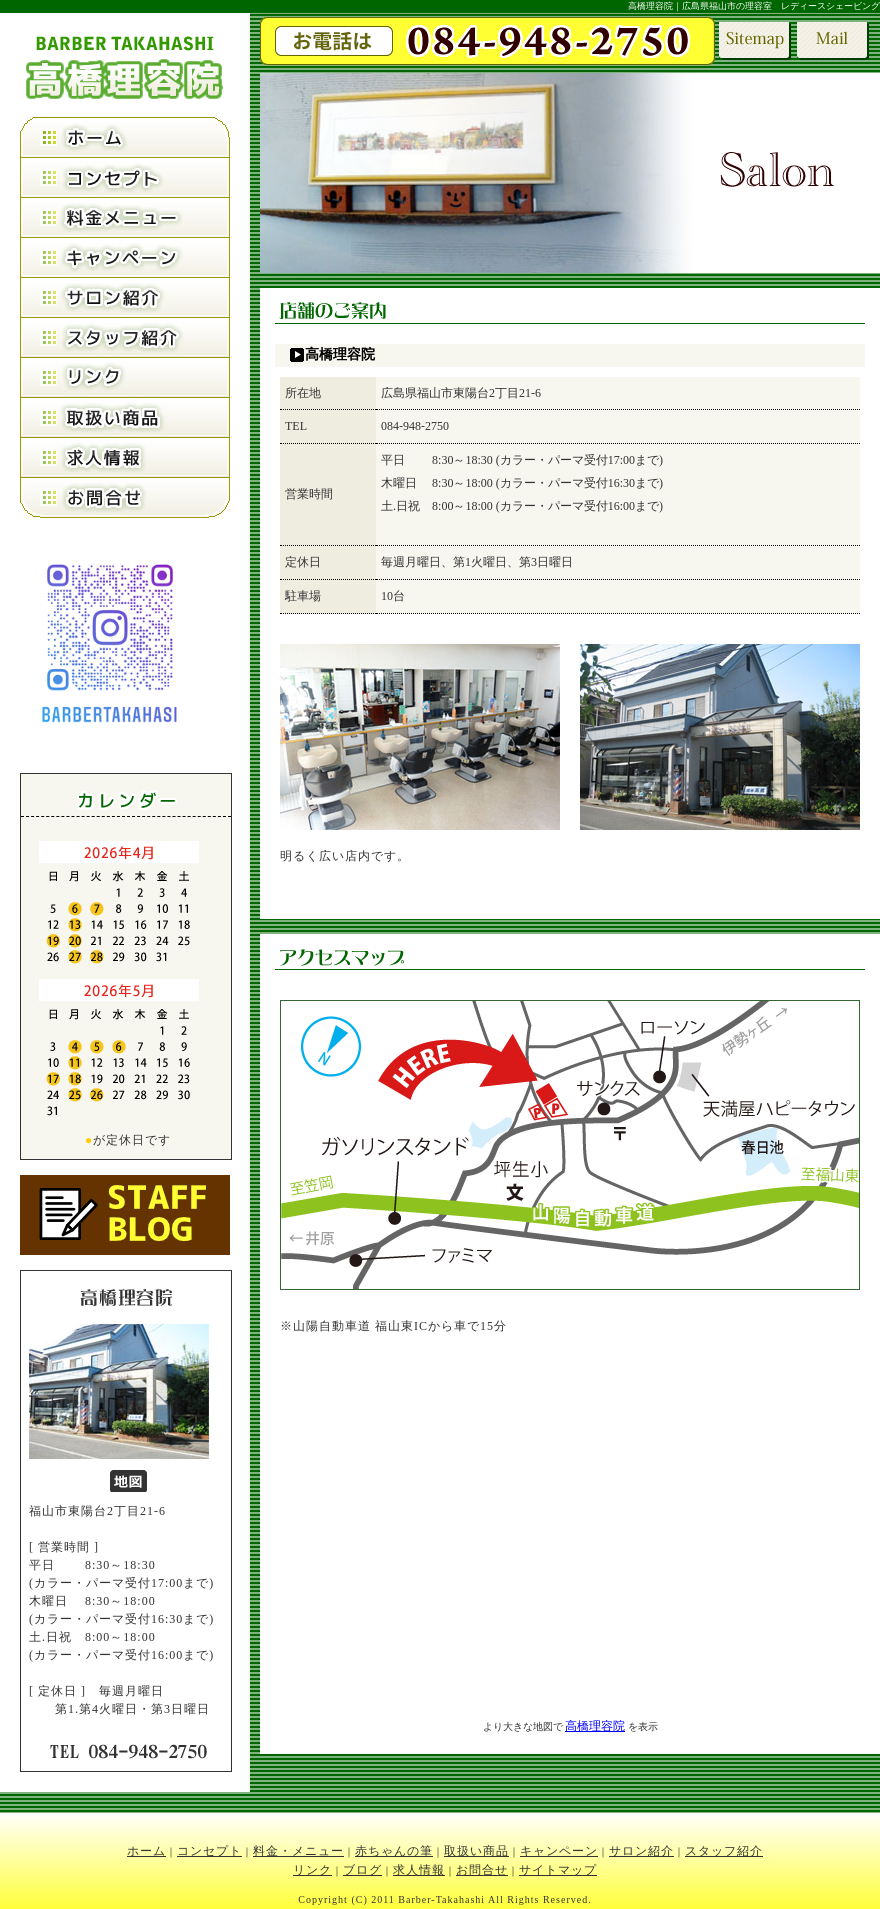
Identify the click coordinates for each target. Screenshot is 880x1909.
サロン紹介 (641, 1851)
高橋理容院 (595, 1726)
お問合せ (482, 1870)
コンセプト (209, 1851)
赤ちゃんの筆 (394, 1851)
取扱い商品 (476, 1851)
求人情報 (419, 1870)
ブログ (362, 1870)
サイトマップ (558, 1870)
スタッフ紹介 (724, 1851)
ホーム (146, 1851)
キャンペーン (559, 1851)
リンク (312, 1870)
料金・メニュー (298, 1851)
